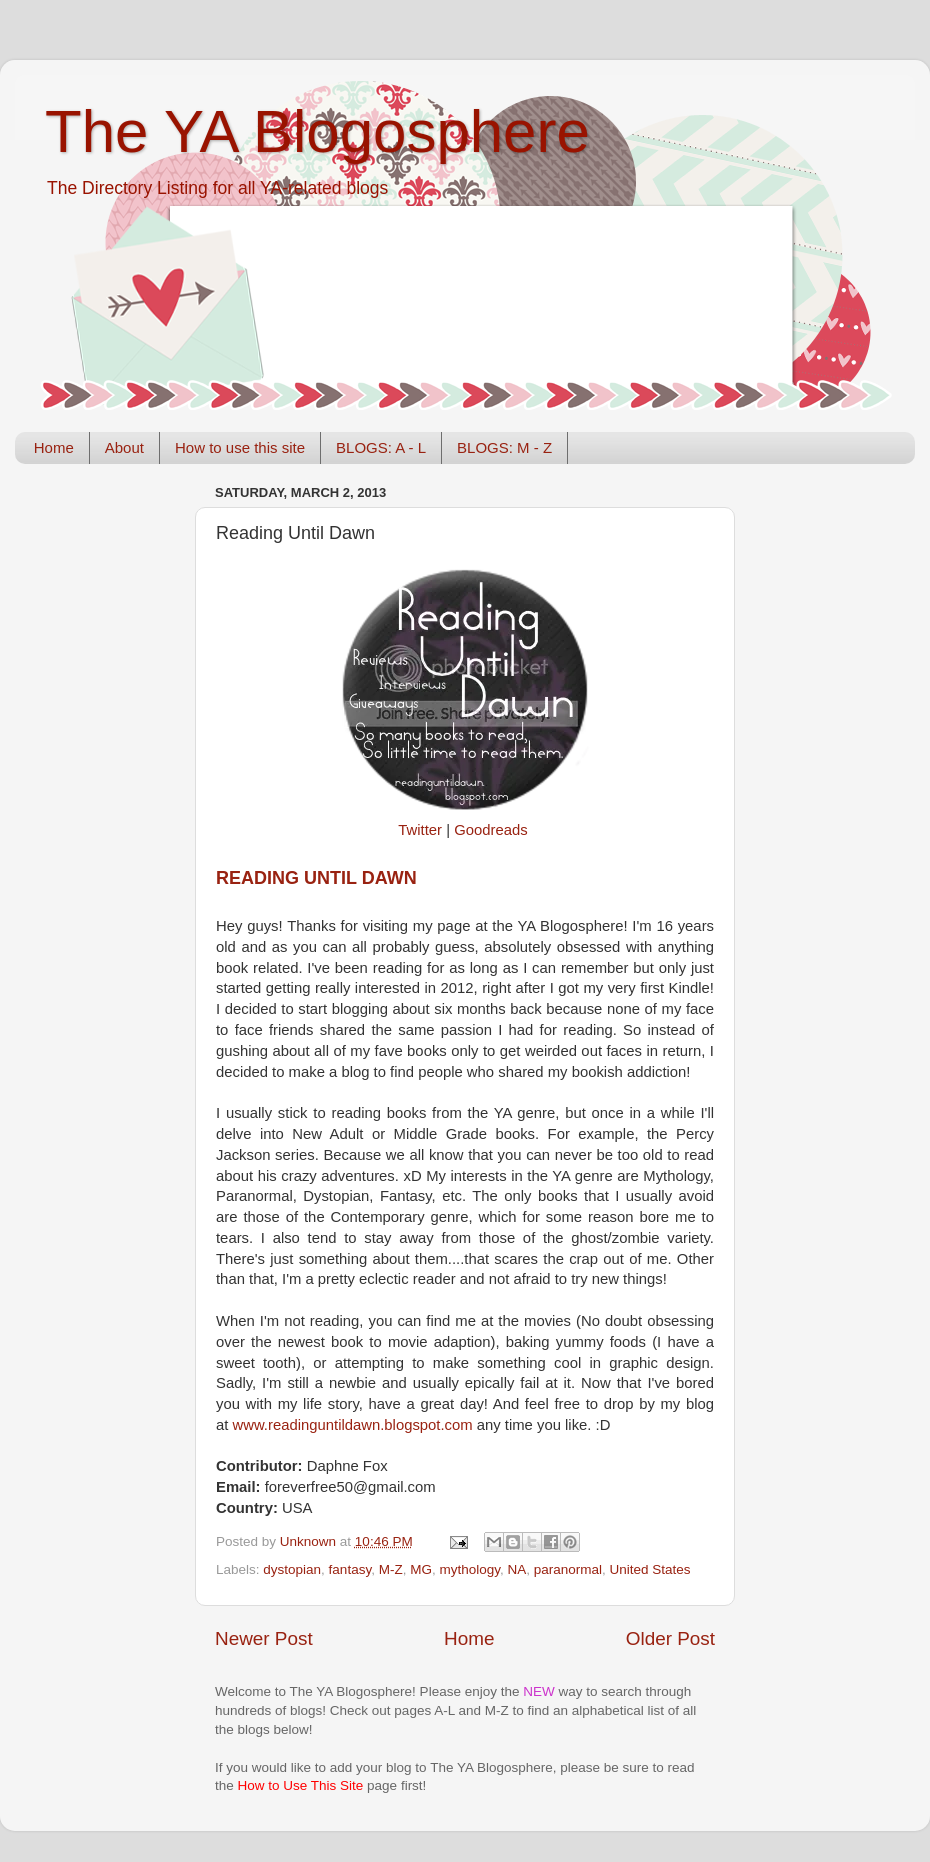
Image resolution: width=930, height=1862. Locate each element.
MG (421, 1569)
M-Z (391, 1569)
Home (54, 447)
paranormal (568, 1569)
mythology (469, 1569)
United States (650, 1569)
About (124, 447)
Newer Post (264, 1638)
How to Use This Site (301, 1785)
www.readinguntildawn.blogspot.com (353, 1425)
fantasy (350, 1569)
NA (516, 1569)
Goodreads (490, 830)
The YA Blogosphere (317, 131)
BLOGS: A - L (381, 447)
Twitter (420, 830)
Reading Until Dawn (316, 878)
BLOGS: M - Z (504, 447)
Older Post (670, 1638)
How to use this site (240, 447)
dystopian (292, 1569)
